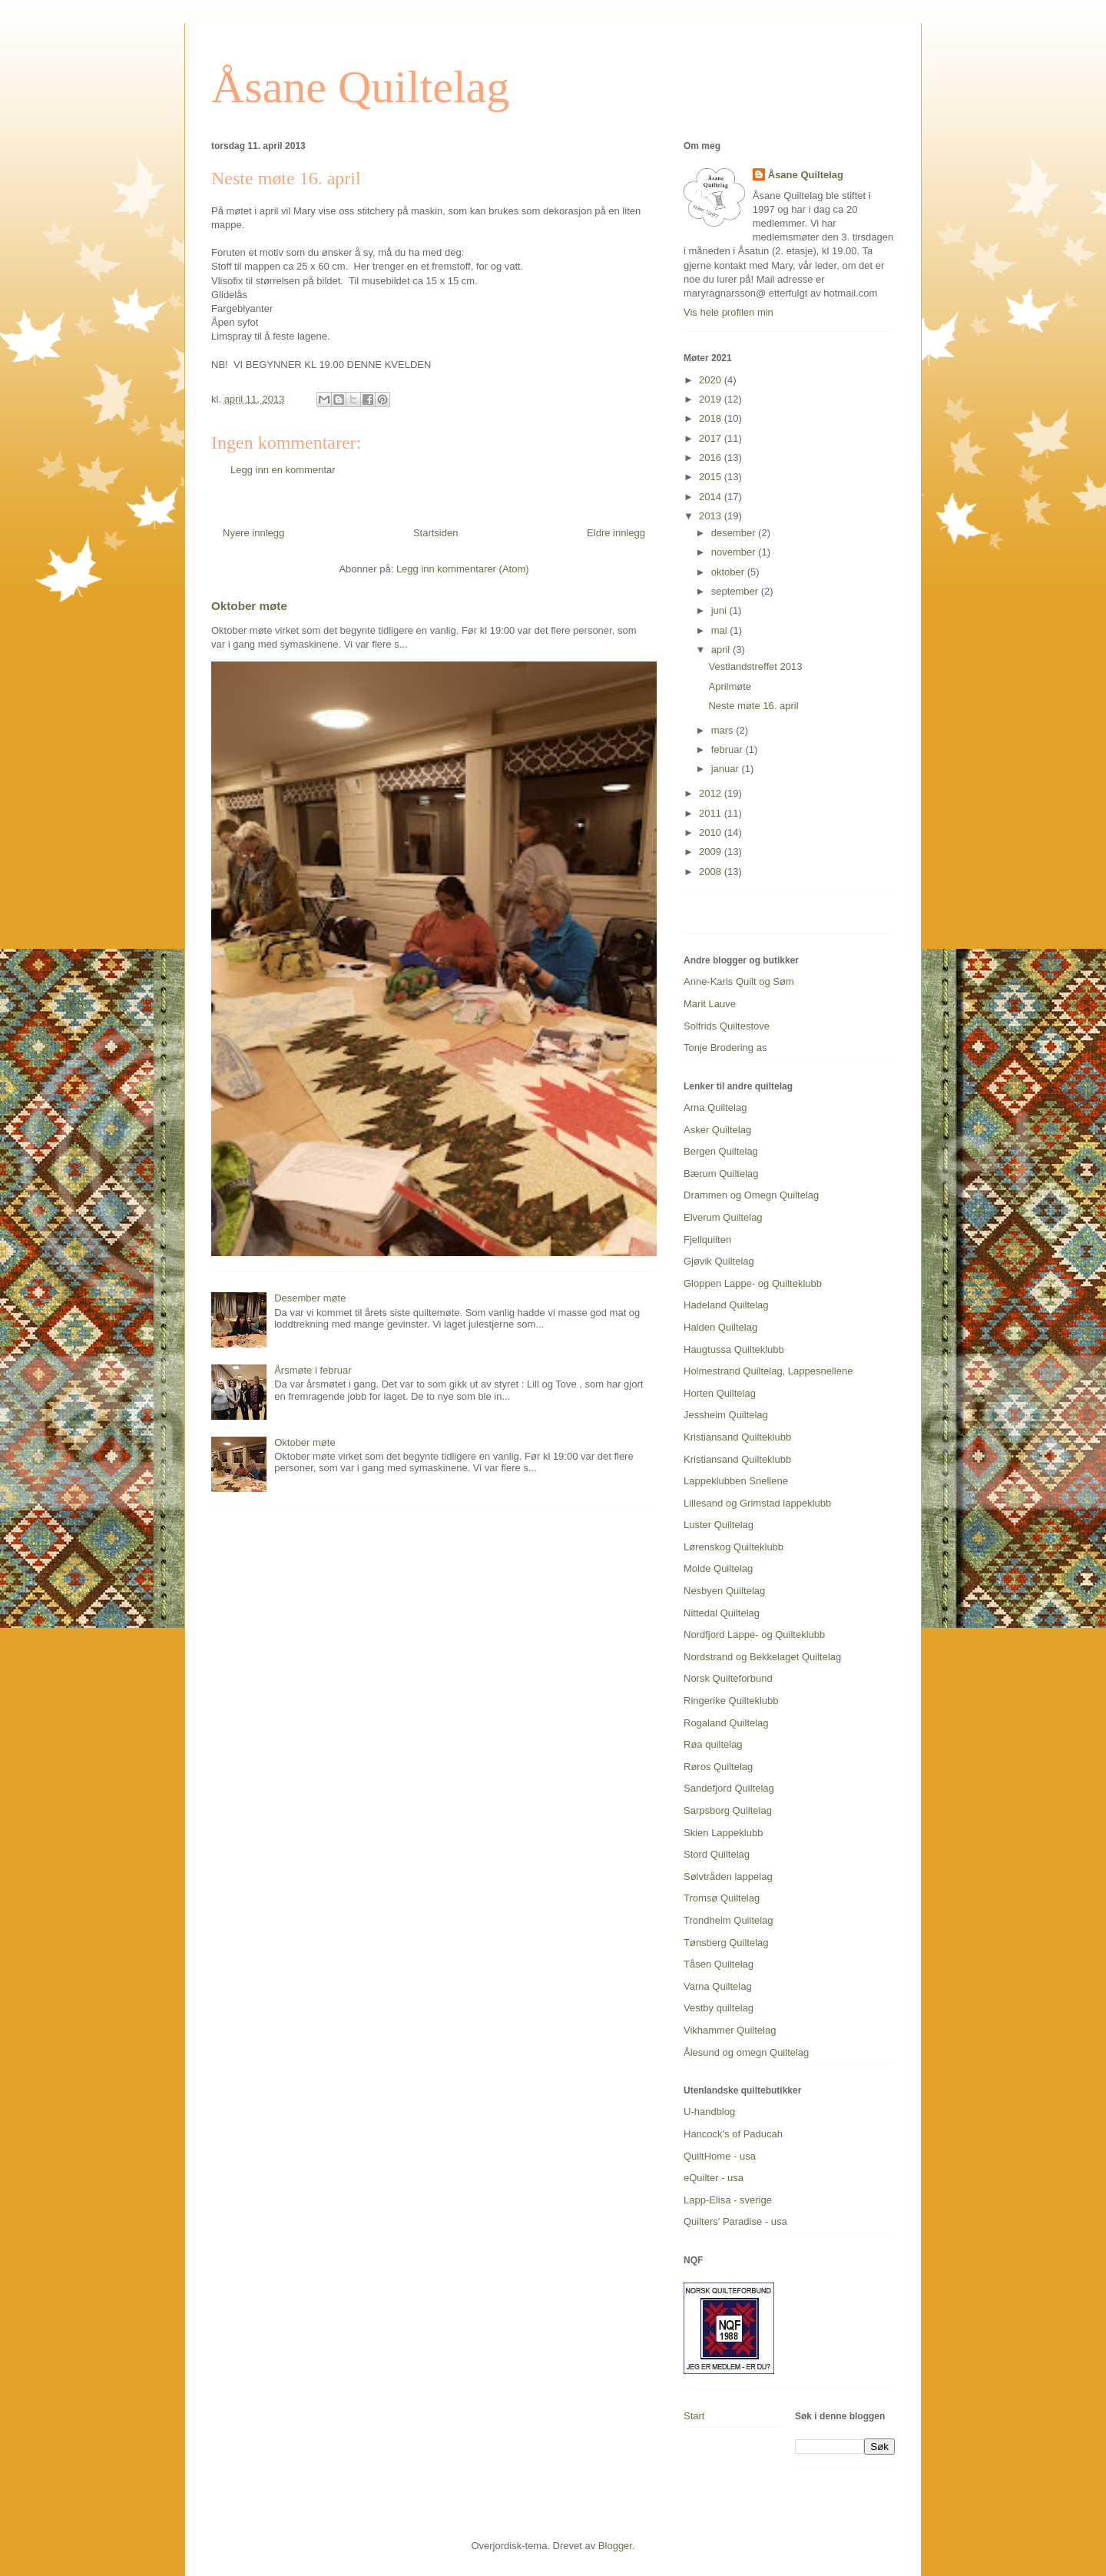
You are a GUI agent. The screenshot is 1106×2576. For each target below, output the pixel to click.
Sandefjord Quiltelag (729, 1788)
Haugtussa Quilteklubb (734, 1349)
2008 (711, 871)
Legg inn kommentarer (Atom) (462, 569)
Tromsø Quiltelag (722, 1898)
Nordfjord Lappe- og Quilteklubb (754, 1634)
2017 (711, 438)
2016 (711, 457)
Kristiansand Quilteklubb (737, 1437)
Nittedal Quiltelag (722, 1613)
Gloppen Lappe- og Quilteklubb (753, 1283)
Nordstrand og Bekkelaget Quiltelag (762, 1657)
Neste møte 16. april (753, 705)
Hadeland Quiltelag (726, 1305)
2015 (711, 476)
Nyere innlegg (253, 533)
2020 (711, 380)
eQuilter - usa (713, 2177)
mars (724, 730)
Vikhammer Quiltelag (730, 2030)
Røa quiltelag (713, 1744)
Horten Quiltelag (720, 1393)
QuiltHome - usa (720, 2156)
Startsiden (436, 533)
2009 (711, 851)
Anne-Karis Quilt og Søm (739, 981)
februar (728, 749)
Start (694, 2416)
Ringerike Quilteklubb (731, 1700)
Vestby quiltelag (718, 2008)
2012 (711, 793)
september (736, 591)
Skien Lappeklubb (723, 1832)
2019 (711, 399)
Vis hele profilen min (728, 312)
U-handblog (709, 2111)
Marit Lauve (710, 1004)
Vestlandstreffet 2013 (755, 666)
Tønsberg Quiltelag (726, 1942)
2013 (711, 516)
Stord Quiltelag (717, 1854)
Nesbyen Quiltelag (724, 1590)
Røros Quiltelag (718, 1766)
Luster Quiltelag (718, 1524)
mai (720, 630)
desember (734, 533)
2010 (711, 832)
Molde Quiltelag (718, 1568)
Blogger (615, 2545)
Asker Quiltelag (717, 1129)
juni (720, 610)
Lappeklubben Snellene (736, 1481)
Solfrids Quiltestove (727, 1026)
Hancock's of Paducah (733, 2134)
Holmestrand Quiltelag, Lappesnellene (768, 1371)
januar (726, 768)
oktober (729, 572)
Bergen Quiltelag (721, 1151)
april (722, 649)
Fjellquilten (707, 1239)
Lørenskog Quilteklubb (733, 1547)
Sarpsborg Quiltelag (728, 1810)
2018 (711, 418)
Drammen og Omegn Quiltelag (751, 1195)
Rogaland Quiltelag (726, 1723)
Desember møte (310, 1298)
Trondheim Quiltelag (728, 1920)
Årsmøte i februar (312, 1370)
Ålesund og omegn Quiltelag (746, 2052)
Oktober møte (249, 605)
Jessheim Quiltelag (726, 1415)
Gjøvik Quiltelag (719, 1261)
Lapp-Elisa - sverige (728, 2200)
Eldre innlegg (616, 533)
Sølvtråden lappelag (728, 1876)
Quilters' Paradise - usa (735, 2221)
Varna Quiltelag (718, 1986)
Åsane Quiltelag (360, 86)
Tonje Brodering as (725, 1047)
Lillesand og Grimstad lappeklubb (757, 1503)
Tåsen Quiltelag (718, 1964)
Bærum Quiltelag (721, 1173)
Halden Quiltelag (720, 1327)
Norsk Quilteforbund (728, 1678)
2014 (711, 496)
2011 (711, 813)
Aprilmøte (729, 686)
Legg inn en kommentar (283, 470)
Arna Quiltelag (715, 1107)
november (734, 552)
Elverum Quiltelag (723, 1217)
